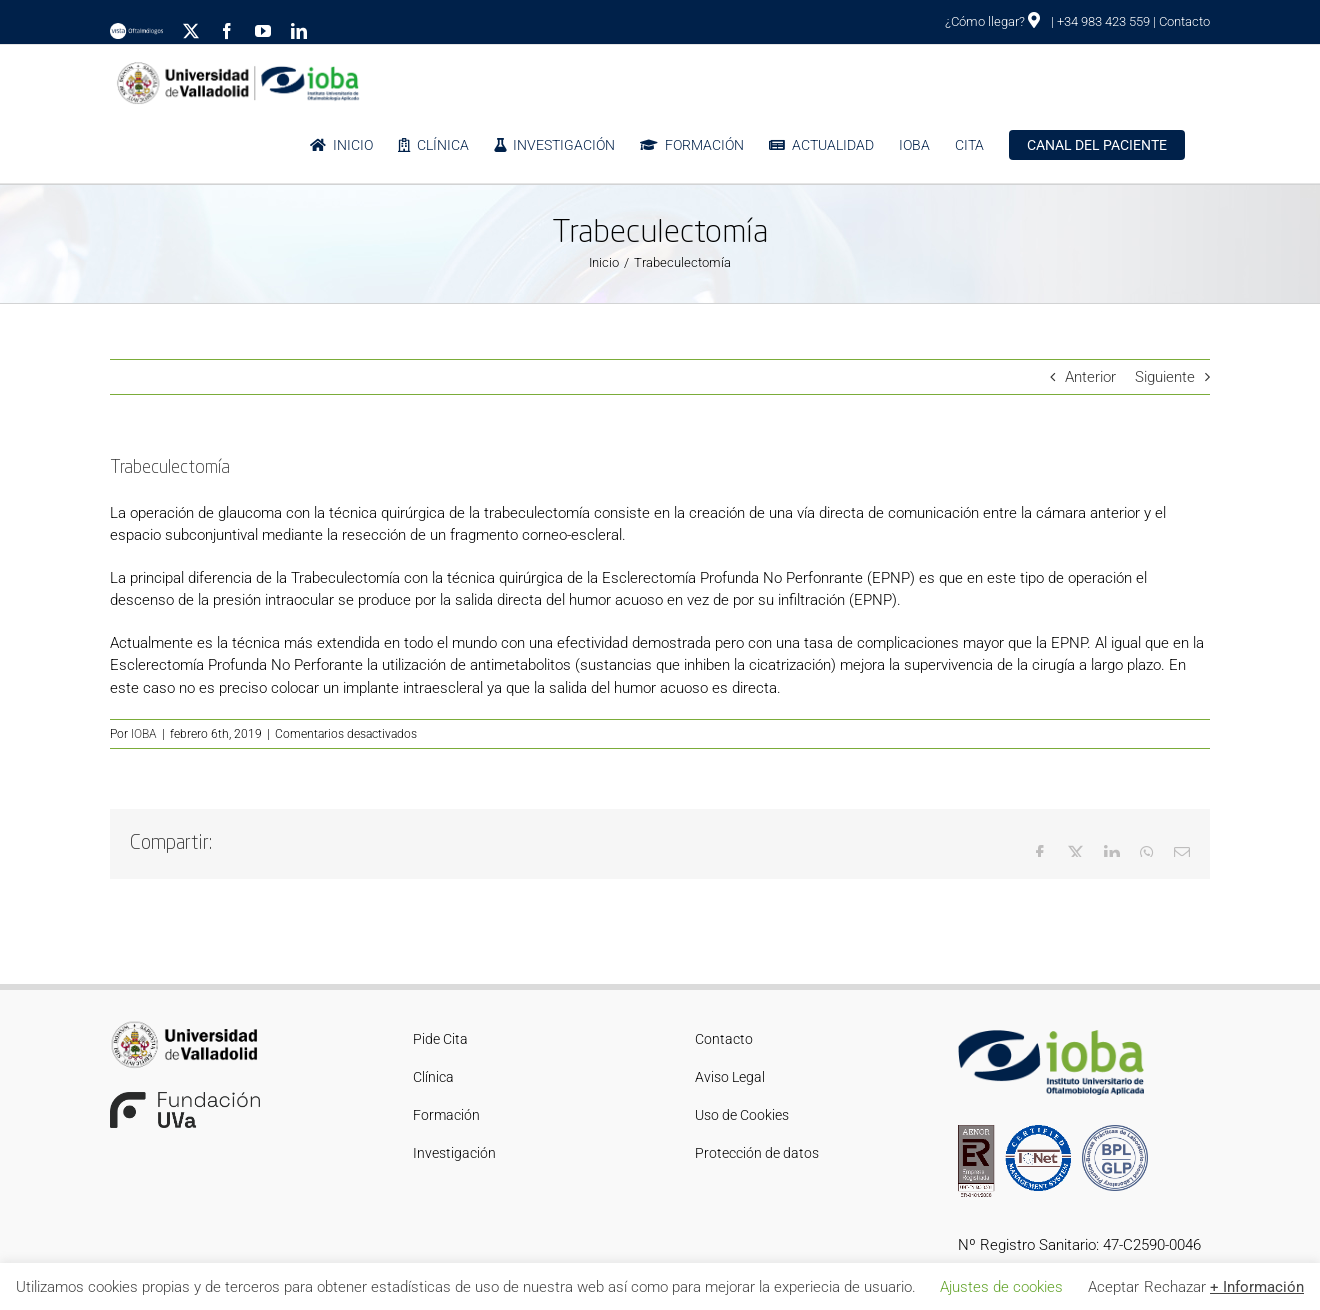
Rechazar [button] (1175, 1287)
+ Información (1257, 1287)
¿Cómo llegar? (992, 21)
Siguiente (1165, 377)
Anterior (1090, 377)
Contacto (1184, 21)
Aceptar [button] (1113, 1287)
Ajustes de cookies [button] (1001, 1287)
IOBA (144, 734)
